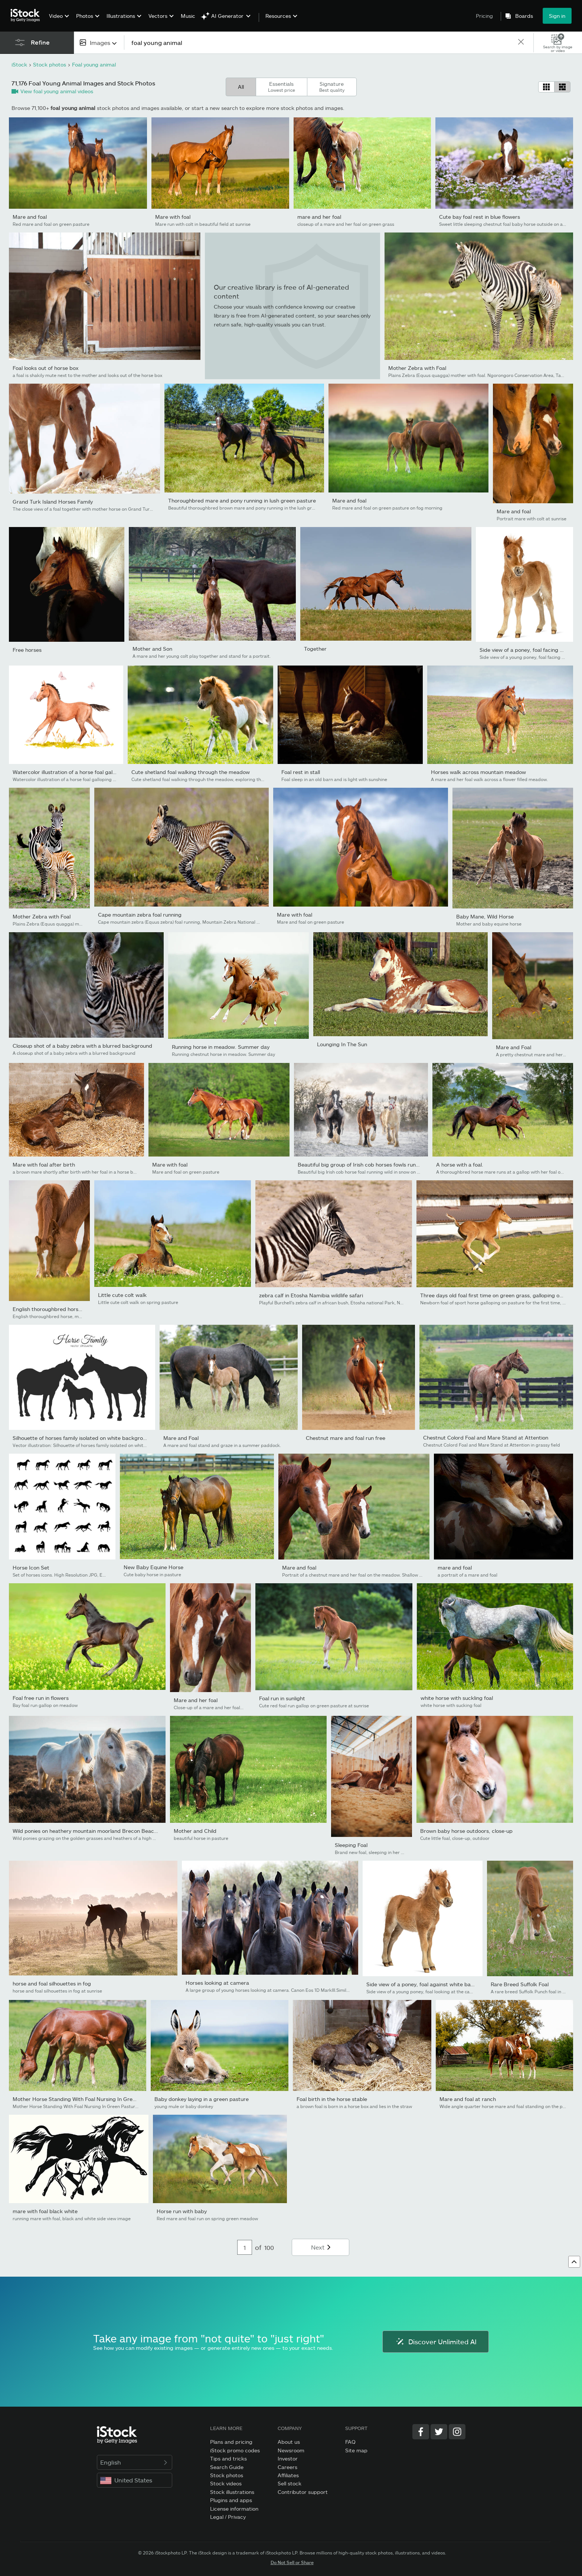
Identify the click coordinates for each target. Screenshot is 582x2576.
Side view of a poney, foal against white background (430, 1984)
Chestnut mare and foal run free (345, 1438)
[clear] (521, 42)
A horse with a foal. (459, 1164)
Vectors (157, 16)
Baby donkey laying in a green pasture (201, 2099)
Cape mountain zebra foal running (140, 914)
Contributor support (303, 2492)
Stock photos (226, 2475)
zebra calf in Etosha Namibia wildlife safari (311, 1295)
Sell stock (289, 2483)
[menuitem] (58, 21)
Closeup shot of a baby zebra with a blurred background (82, 1046)
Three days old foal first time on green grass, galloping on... (493, 1295)
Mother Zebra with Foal (417, 368)
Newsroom (291, 2450)
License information (234, 2508)
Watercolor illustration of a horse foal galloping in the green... (88, 772)
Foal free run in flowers (41, 1698)
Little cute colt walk (122, 1295)
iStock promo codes (235, 2450)
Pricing (484, 16)
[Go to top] (574, 2262)
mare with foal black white (45, 2211)
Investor (288, 2458)
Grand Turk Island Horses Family (53, 501)
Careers (287, 2467)
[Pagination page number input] (244, 2247)
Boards (524, 16)
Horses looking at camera (217, 1983)
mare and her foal (319, 217)
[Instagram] (457, 2431)
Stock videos (226, 2483)
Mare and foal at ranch (467, 2099)
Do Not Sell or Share (292, 2562)
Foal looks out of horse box (46, 368)
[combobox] (99, 42)
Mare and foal (30, 217)
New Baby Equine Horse (153, 1567)
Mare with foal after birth (44, 1164)
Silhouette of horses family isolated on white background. (83, 1438)
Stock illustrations (232, 2492)
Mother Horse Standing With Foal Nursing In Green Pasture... (88, 2099)
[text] (321, 42)
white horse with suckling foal (457, 1698)
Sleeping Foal (351, 1845)
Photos (84, 16)
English (134, 2462)
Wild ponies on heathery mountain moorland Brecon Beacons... (90, 1831)
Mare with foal (172, 217)
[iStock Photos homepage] (27, 15)
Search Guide (226, 2467)
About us (289, 2442)
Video (56, 16)
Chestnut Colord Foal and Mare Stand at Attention (485, 1437)
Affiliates (288, 2475)
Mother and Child (195, 1831)
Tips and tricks (228, 2458)
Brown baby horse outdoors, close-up (466, 1831)
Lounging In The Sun (342, 1044)
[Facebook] (420, 2431)
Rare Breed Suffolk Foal (520, 1984)
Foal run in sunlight (282, 1698)
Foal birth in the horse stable (332, 2099)
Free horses (27, 650)
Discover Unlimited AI (436, 2341)
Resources (278, 16)
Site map (356, 2450)
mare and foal (455, 1567)
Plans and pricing (231, 2442)
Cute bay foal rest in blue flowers (479, 217)
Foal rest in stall (300, 772)
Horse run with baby (182, 2211)
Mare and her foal (196, 1700)
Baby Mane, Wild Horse (485, 916)
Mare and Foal (513, 1047)
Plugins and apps (231, 2500)
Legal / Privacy (228, 2517)
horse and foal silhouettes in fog (52, 1983)
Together (315, 648)
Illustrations (121, 16)
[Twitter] (439, 2431)
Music (188, 16)
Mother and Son (152, 648)
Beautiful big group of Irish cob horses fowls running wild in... (372, 1164)
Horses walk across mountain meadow (478, 772)
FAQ (350, 2442)
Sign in (557, 16)
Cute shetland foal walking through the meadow (190, 772)
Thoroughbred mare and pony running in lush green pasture (242, 500)
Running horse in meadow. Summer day (220, 1047)
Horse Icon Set (31, 1567)
